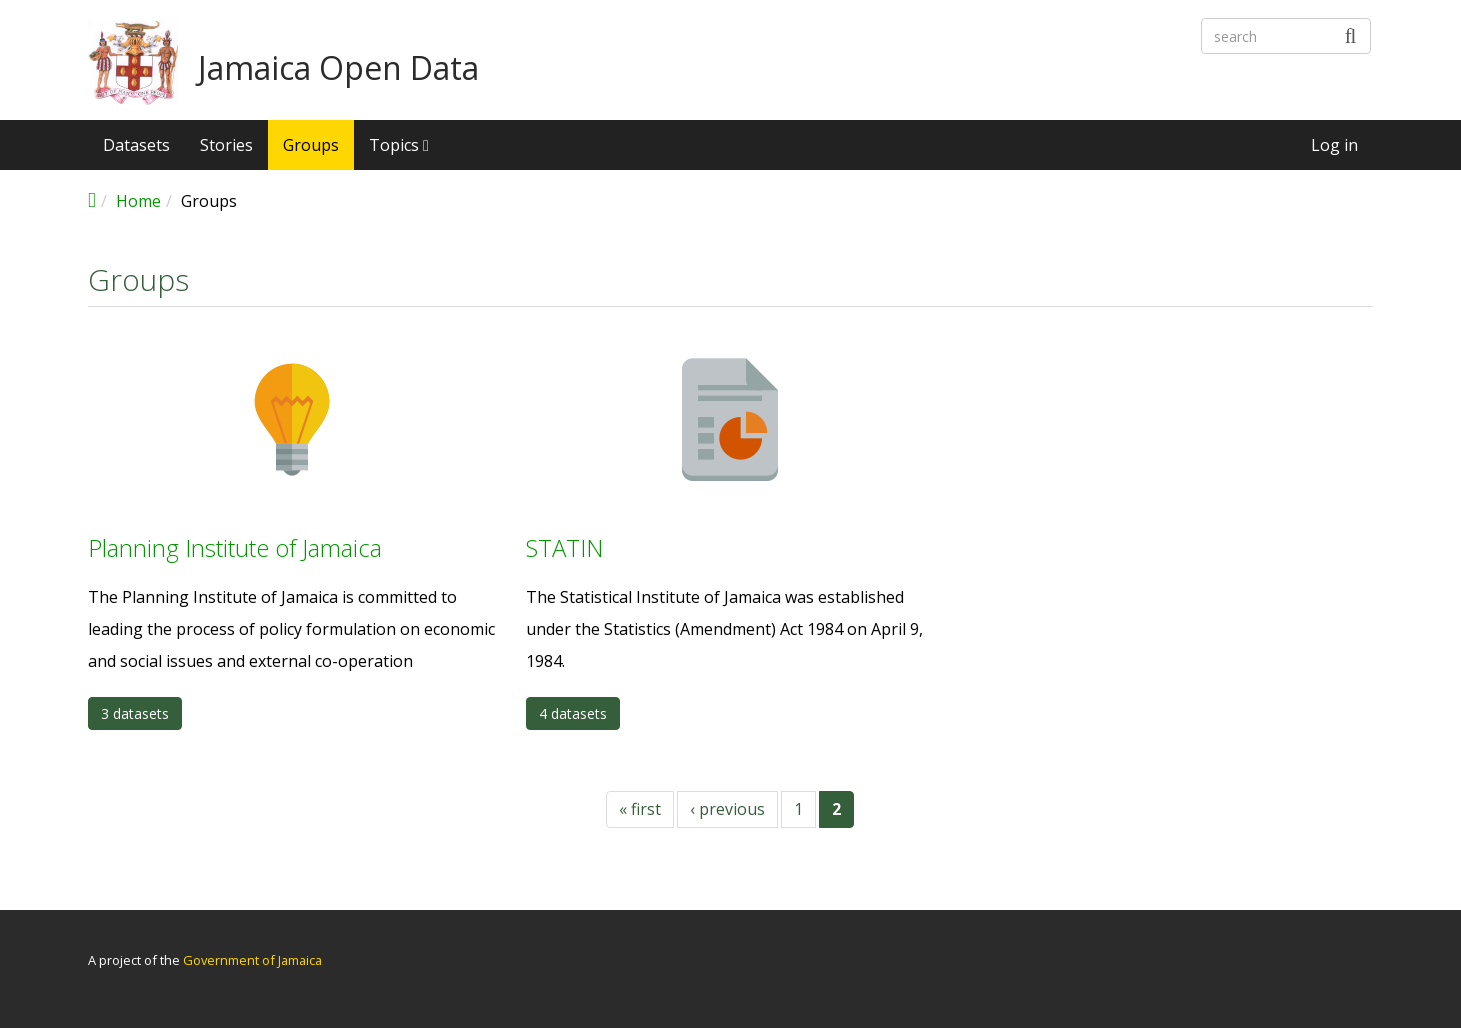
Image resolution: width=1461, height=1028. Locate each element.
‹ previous (727, 809)
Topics (399, 145)
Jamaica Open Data (338, 68)
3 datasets (135, 713)
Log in (1334, 145)
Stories (226, 145)
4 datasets (573, 713)
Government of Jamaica (252, 960)
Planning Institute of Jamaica (235, 547)
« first (640, 809)
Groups (311, 145)
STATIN (564, 547)
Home (138, 201)
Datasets (136, 145)
